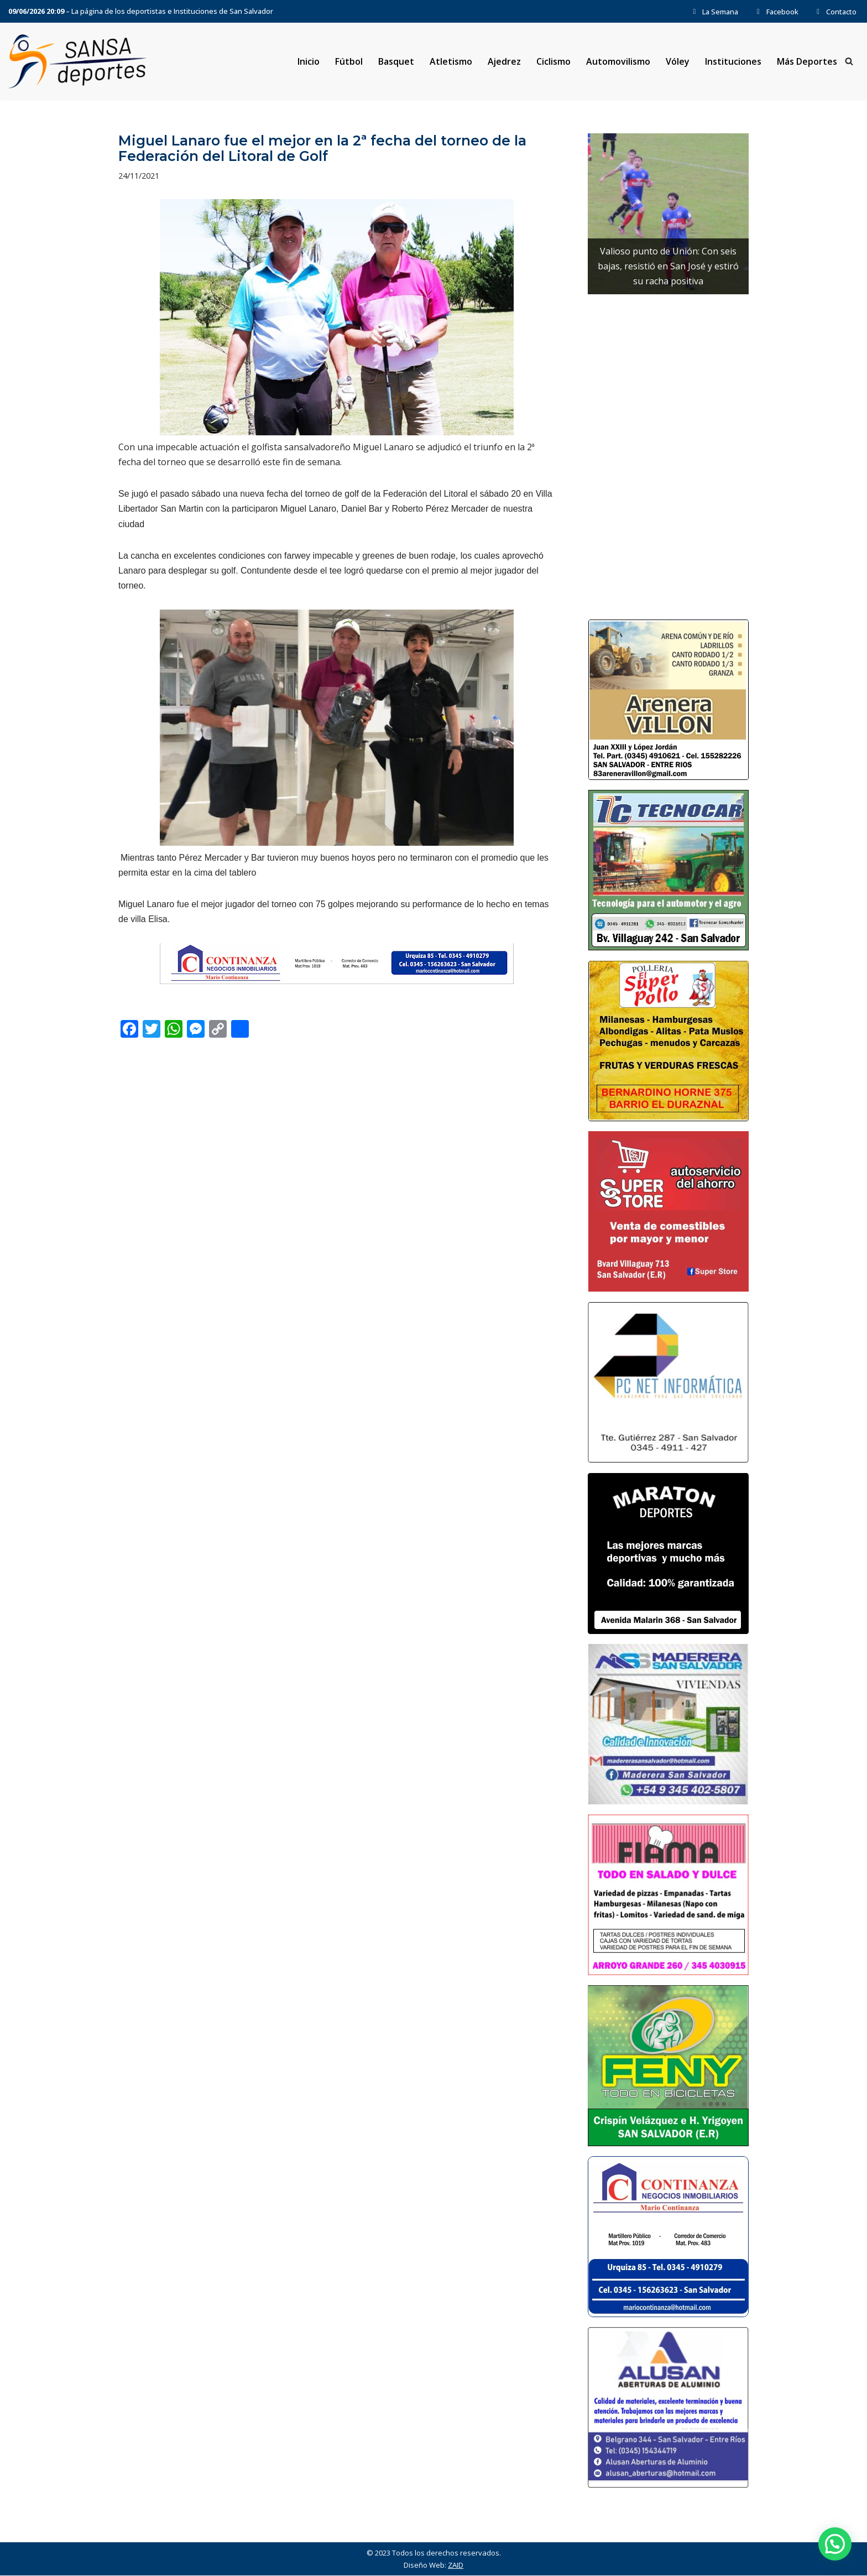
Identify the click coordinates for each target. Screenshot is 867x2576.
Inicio (308, 61)
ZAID (455, 2565)
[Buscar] (849, 62)
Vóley (678, 61)
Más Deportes (807, 61)
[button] (835, 2544)
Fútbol (348, 61)
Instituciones (733, 61)
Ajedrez (504, 61)
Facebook (776, 12)
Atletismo (450, 61)
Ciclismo (553, 61)
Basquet (396, 61)
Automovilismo (618, 61)
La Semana (714, 12)
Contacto (835, 12)
